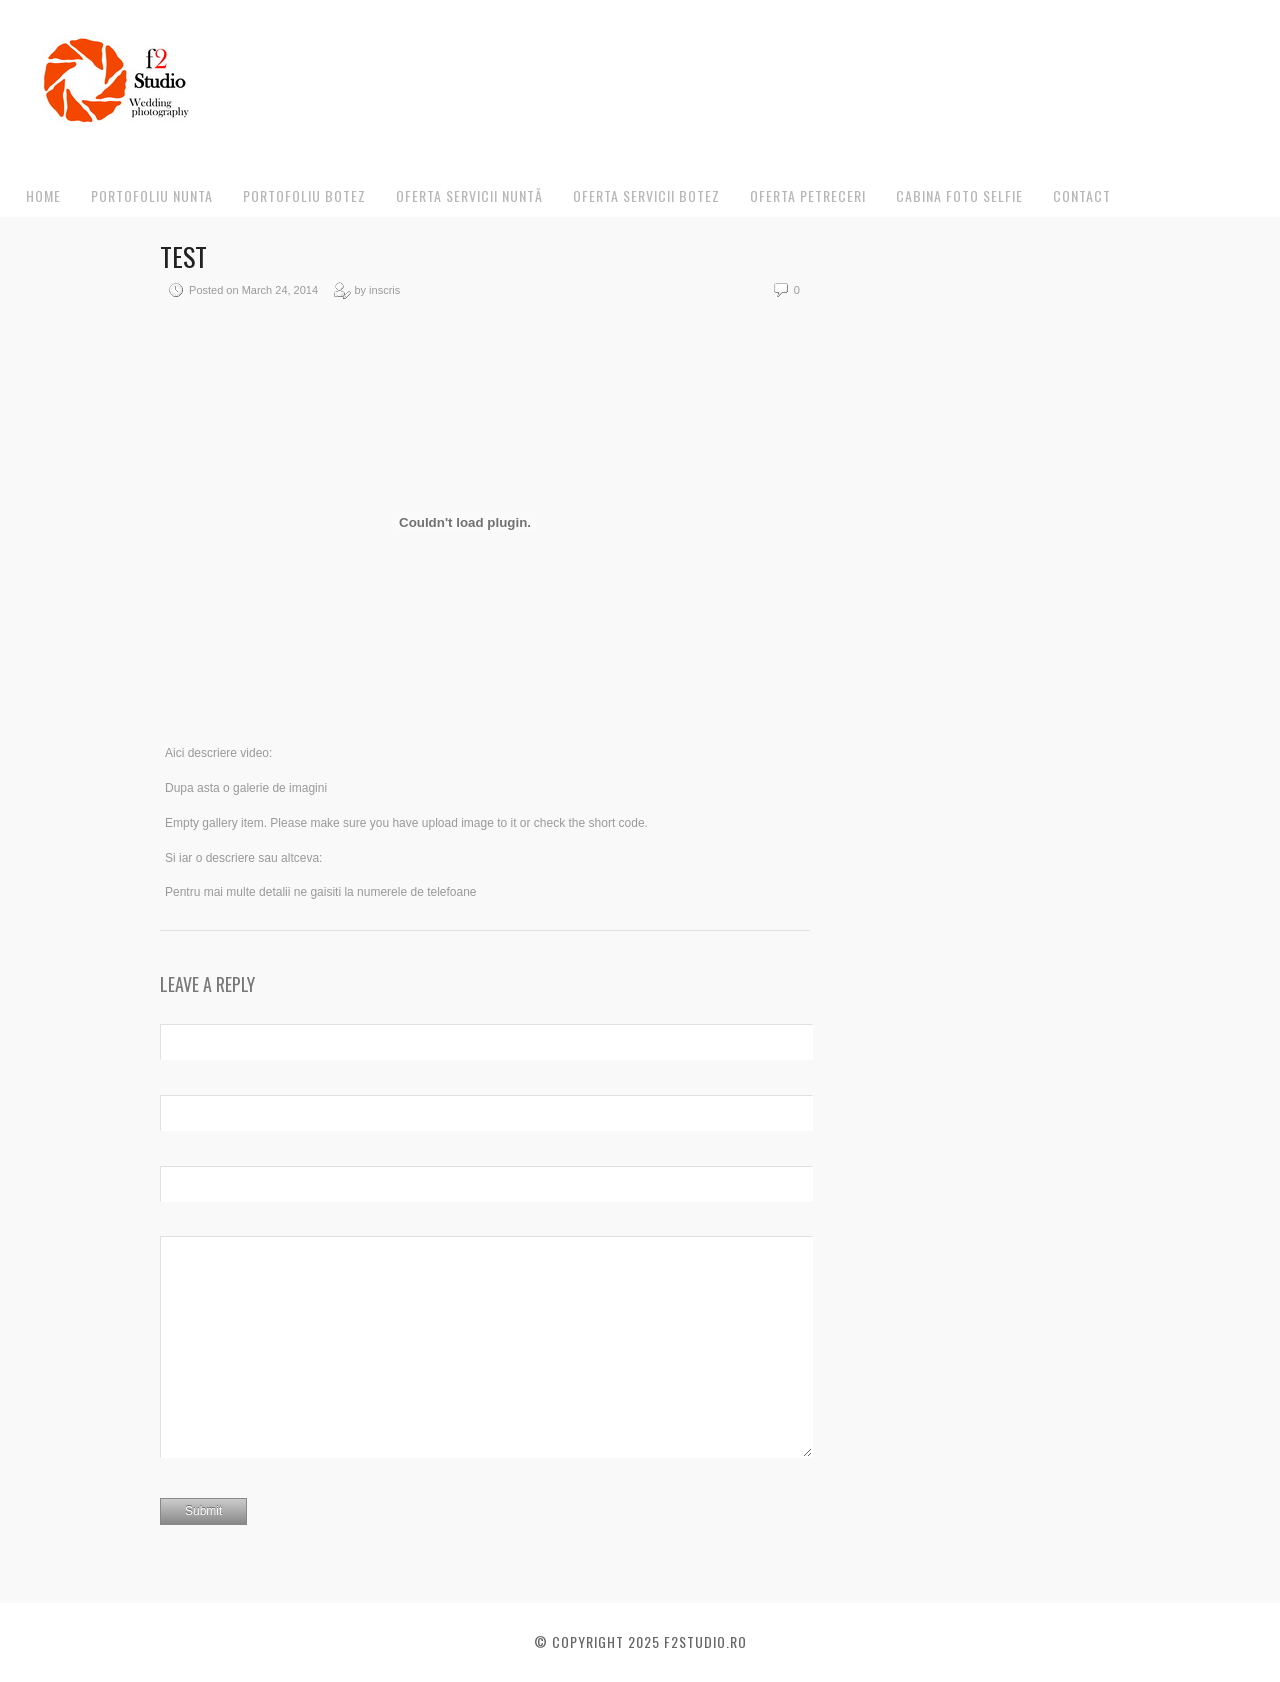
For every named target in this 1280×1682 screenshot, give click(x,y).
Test (183, 256)
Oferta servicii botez (646, 195)
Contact (1082, 195)
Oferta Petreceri (808, 195)
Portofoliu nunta (152, 195)
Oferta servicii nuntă (469, 195)
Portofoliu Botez (304, 195)
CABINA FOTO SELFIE (959, 195)
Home (43, 195)
